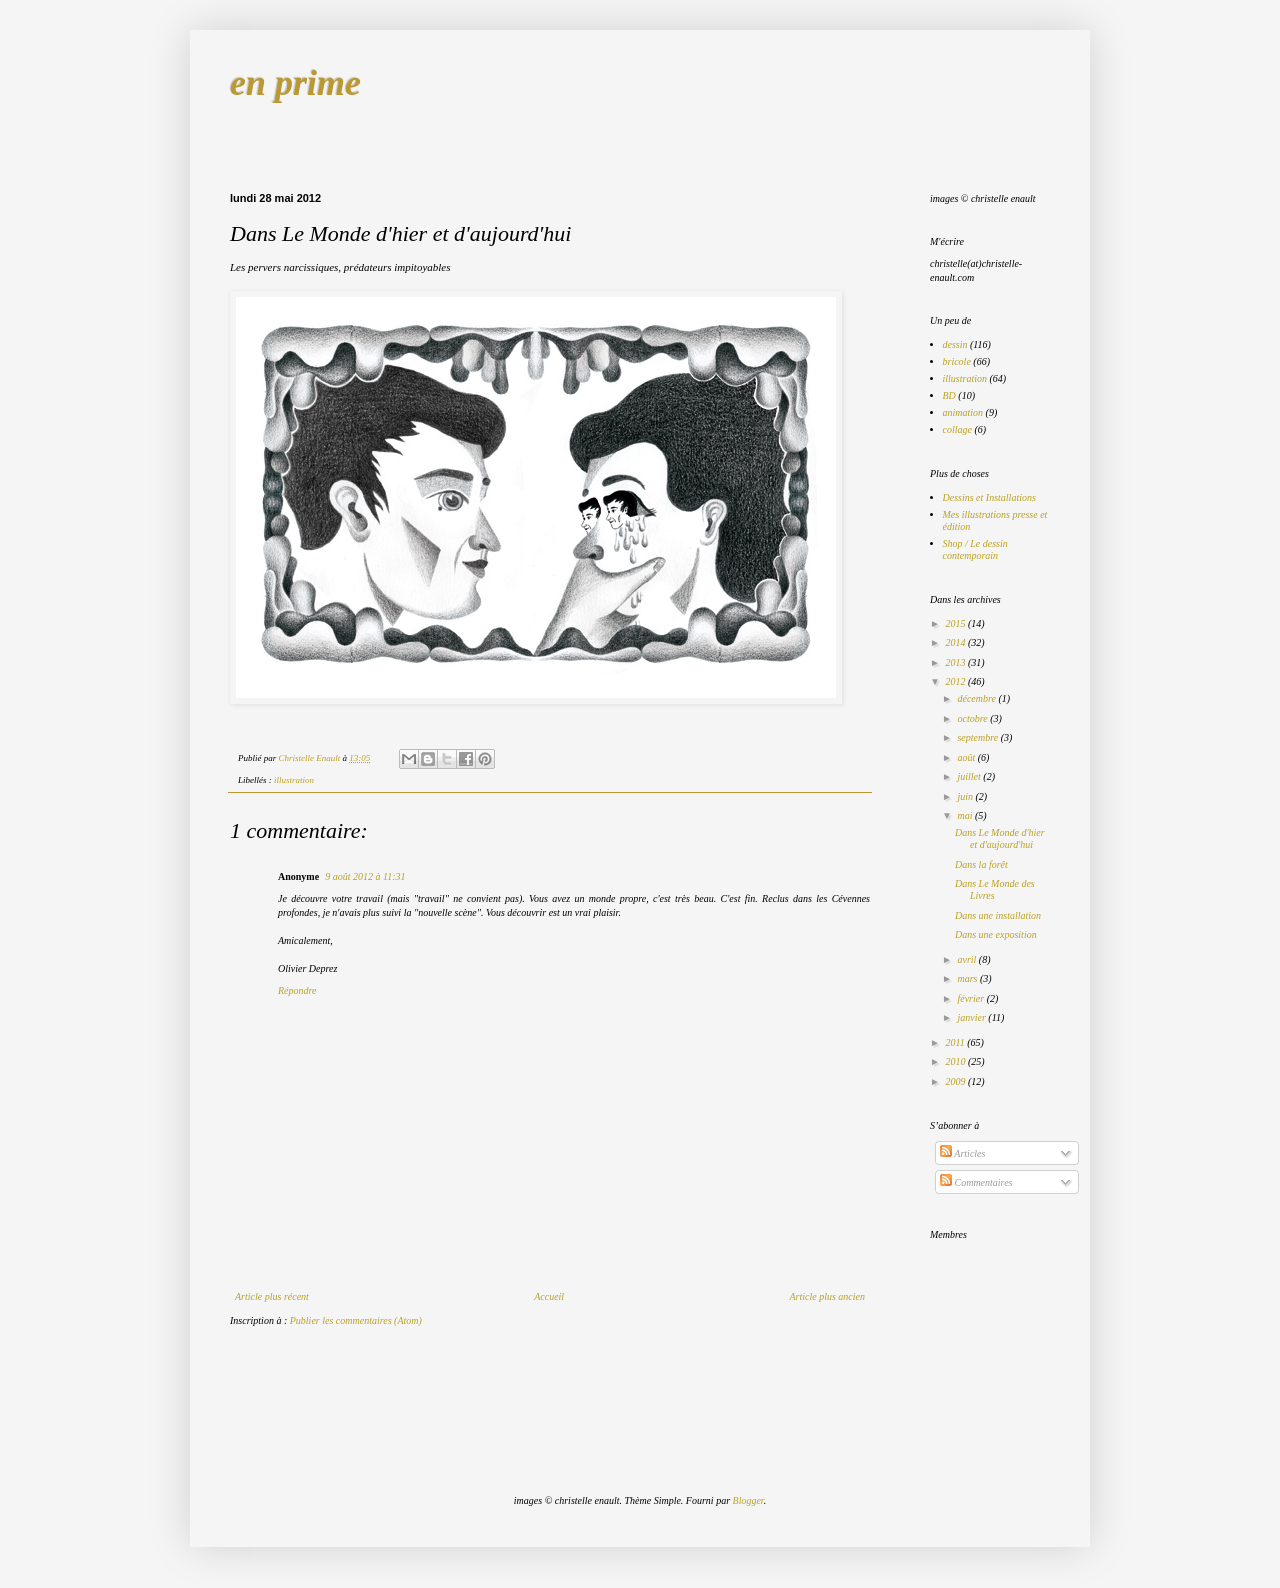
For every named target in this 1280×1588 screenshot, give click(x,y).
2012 (956, 681)
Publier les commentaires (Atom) (356, 1320)
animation (963, 412)
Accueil (549, 1296)
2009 (956, 1081)
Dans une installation (998, 915)
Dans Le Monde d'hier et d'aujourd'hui (1000, 838)
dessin (955, 344)
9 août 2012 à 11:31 (365, 876)
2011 (956, 1042)
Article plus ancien (827, 1296)
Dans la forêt (981, 864)
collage (957, 429)
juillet (970, 776)
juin (966, 796)
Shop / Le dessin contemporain (975, 549)
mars (968, 978)
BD (949, 395)
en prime (295, 83)
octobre (973, 718)
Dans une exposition (996, 934)
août (967, 757)
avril (967, 959)
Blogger (748, 1500)
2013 (956, 662)
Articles (962, 1153)
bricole (957, 361)
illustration (294, 780)
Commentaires (976, 1182)
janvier (972, 1017)
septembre (978, 737)
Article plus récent (272, 1296)
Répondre (297, 990)
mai (966, 815)
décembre (977, 698)
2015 (956, 623)
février (971, 998)
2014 (956, 642)
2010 (956, 1061)
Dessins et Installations (989, 497)
